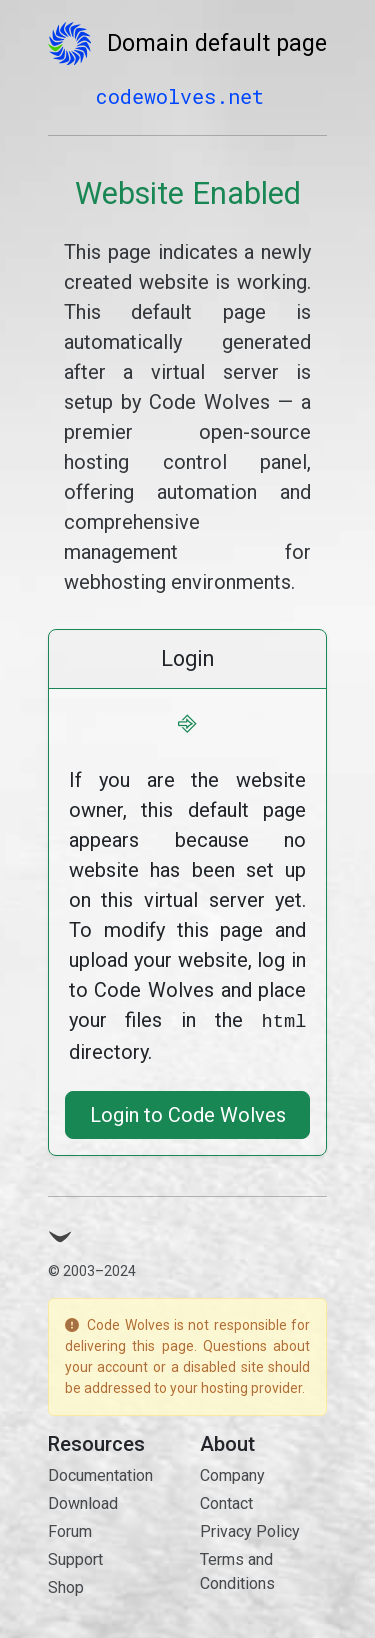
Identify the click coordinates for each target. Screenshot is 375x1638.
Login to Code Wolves (188, 1113)
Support (75, 1557)
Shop (66, 1585)
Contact (226, 1501)
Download (83, 1501)
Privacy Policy (250, 1529)
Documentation (100, 1473)
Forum (70, 1529)
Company (232, 1473)
